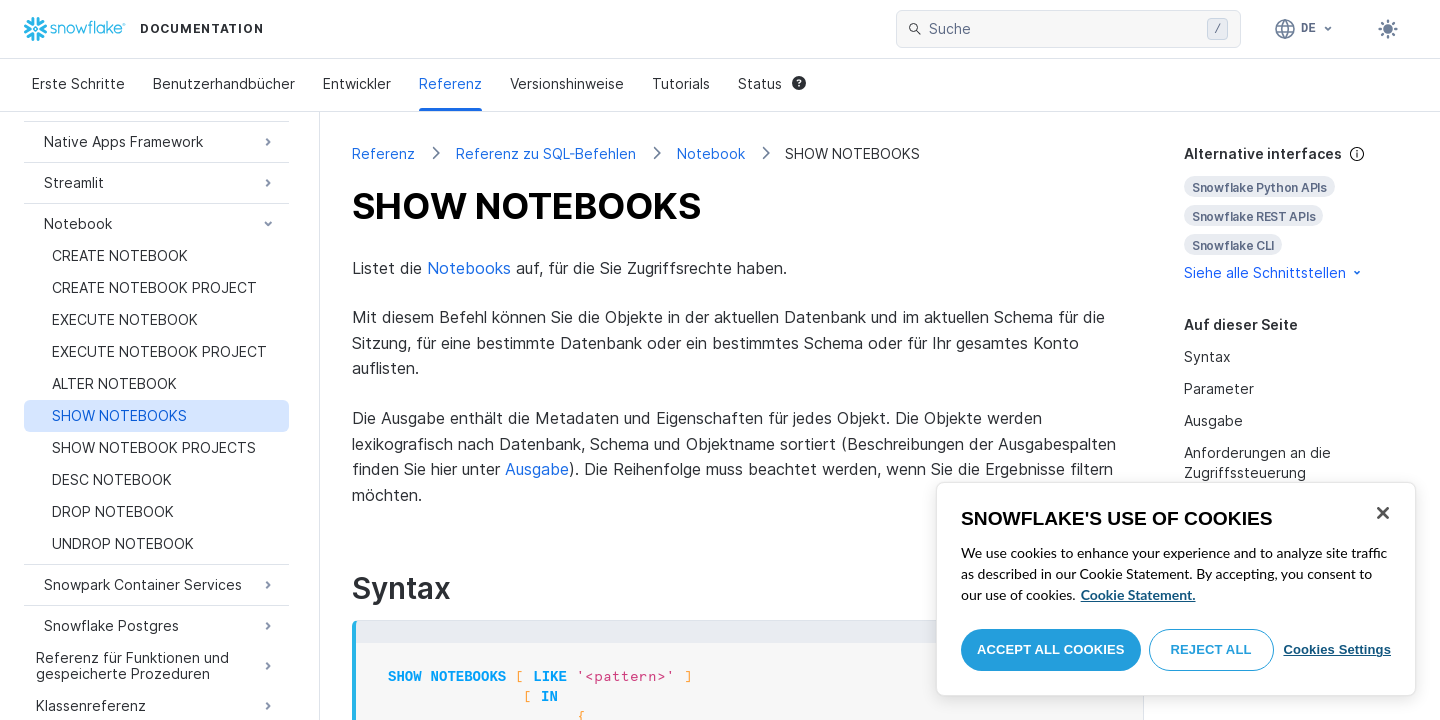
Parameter (1219, 388)
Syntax (1207, 356)
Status (772, 83)
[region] (1176, 589)
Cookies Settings (1337, 649)
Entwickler (357, 83)
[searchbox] (1064, 29)
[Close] (1383, 513)
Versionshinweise (567, 83)
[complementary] (1296, 213)
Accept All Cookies (1051, 649)
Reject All (1211, 649)
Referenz (450, 83)
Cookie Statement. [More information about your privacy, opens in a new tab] (1138, 594)
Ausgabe (537, 469)
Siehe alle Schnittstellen (1274, 272)
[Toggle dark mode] (1388, 29)
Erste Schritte (78, 83)
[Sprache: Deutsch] (1304, 29)
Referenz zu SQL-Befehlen (546, 153)
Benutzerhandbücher (224, 83)
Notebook (711, 153)
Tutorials (681, 83)
